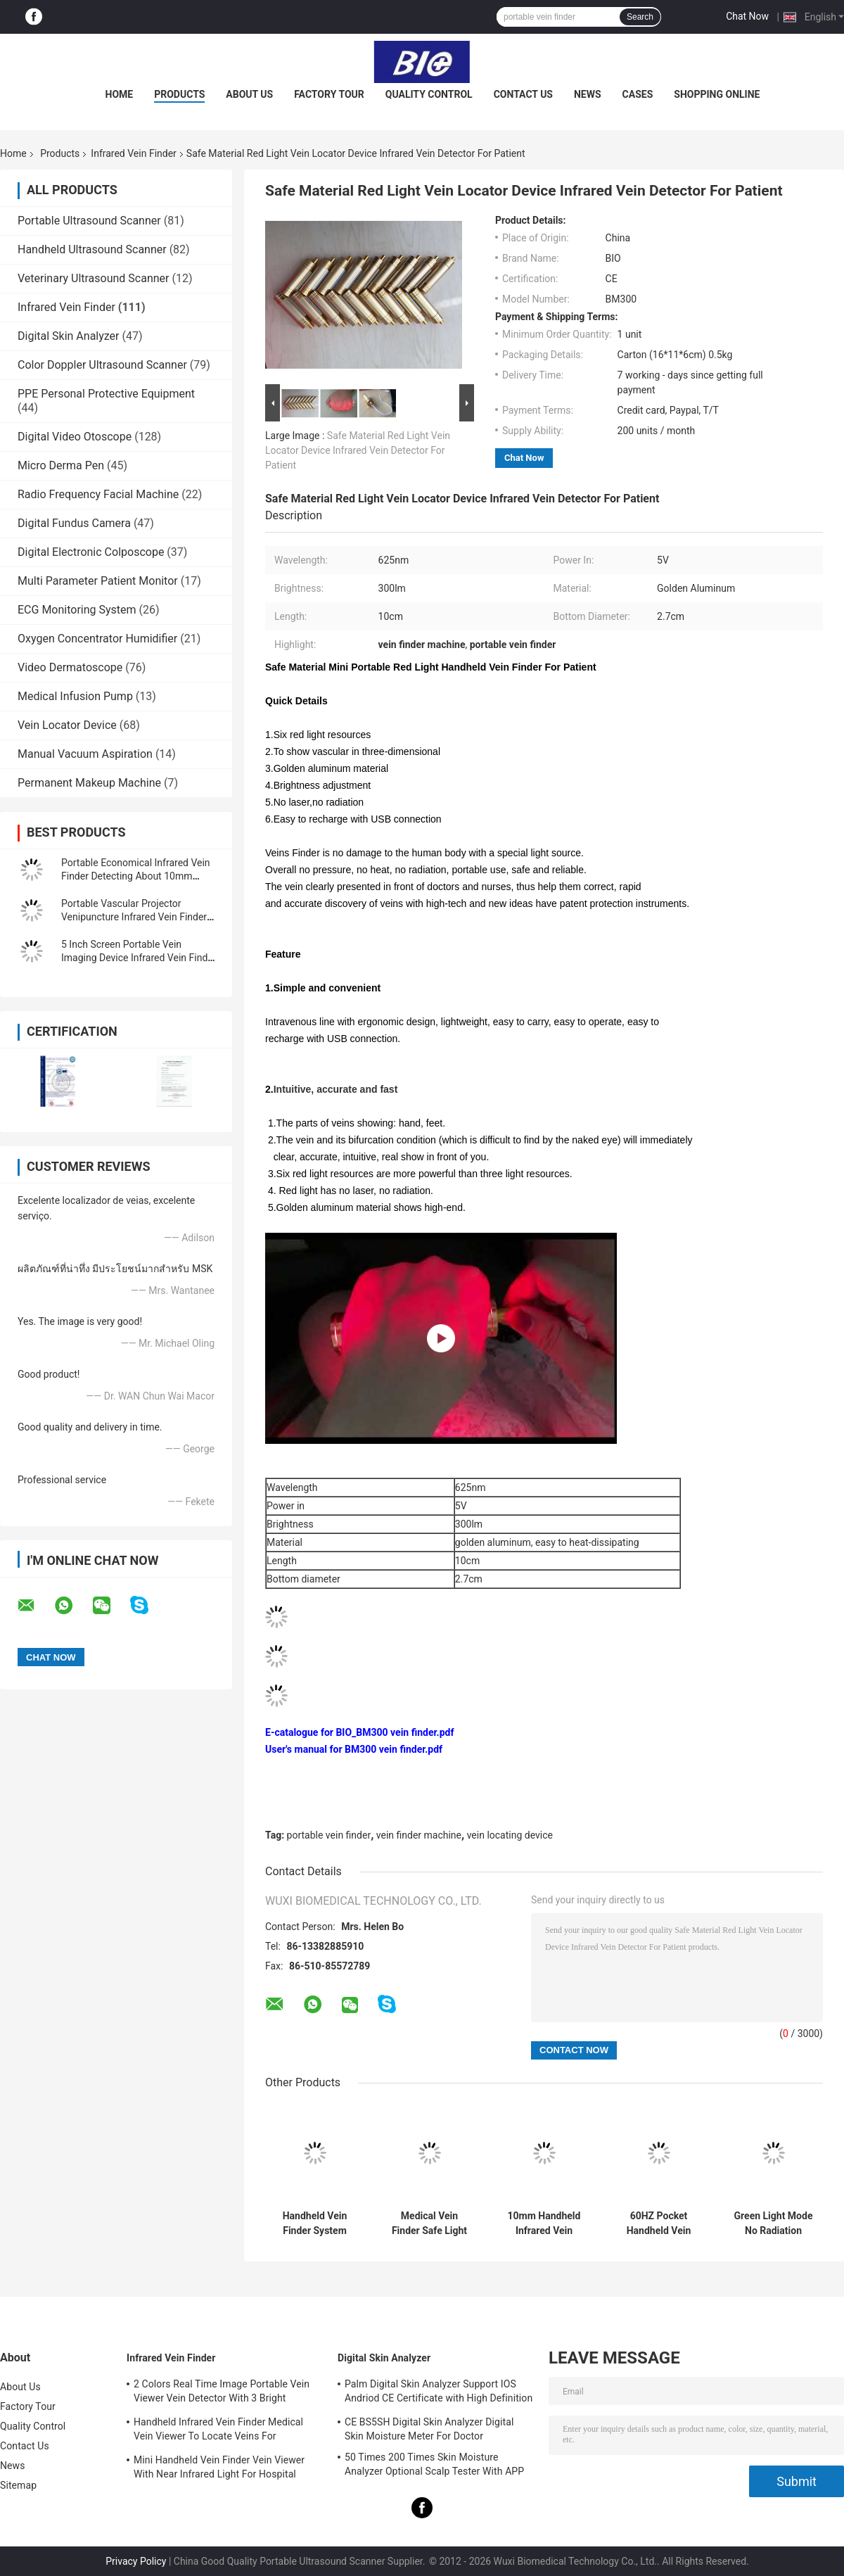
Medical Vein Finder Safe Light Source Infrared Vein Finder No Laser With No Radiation (429, 2223)
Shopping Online (717, 94)
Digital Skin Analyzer (69, 336)
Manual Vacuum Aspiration (85, 754)
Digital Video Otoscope (75, 436)
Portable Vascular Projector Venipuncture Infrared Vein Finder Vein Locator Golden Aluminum (134, 917)
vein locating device (510, 1835)
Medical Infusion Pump (75, 696)
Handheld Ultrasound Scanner (92, 249)
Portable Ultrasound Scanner (89, 220)
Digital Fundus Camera (74, 523)
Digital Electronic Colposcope (91, 552)
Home (120, 94)
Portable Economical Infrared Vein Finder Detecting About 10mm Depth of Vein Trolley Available (135, 876)
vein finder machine (418, 1835)
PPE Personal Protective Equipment (106, 393)
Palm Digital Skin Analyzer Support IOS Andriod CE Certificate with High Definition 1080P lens (438, 2393)
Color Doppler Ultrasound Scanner (102, 365)
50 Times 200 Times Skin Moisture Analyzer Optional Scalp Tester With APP (434, 2464)
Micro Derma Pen (61, 465)
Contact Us (523, 94)
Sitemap (18, 2485)
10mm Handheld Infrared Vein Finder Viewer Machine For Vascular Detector (543, 2223)
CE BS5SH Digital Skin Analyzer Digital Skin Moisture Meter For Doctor (429, 2429)
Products (179, 94)
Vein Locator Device (67, 725)
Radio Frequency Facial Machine (98, 494)
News (587, 94)
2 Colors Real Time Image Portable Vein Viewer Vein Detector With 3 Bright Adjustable (221, 2393)
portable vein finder (329, 1835)
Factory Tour (329, 94)
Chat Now (747, 16)
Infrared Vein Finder (133, 153)
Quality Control (429, 94)
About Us (249, 94)
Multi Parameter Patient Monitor (98, 581)
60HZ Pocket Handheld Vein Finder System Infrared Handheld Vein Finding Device (658, 2223)
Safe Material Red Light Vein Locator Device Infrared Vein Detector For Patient (357, 450)
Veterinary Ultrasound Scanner (94, 278)
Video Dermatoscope (70, 667)
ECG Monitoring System (77, 609)
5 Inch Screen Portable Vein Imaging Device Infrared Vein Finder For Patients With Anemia (138, 958)
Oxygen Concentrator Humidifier (97, 638)
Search (640, 17)
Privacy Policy (136, 2561)
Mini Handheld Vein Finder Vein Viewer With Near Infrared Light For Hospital (219, 2467)
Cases (637, 94)
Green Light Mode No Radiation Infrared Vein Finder (773, 2223)
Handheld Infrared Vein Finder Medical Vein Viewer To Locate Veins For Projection (218, 2431)
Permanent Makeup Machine (89, 782)
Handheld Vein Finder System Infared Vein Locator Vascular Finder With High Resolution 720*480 (314, 2223)
